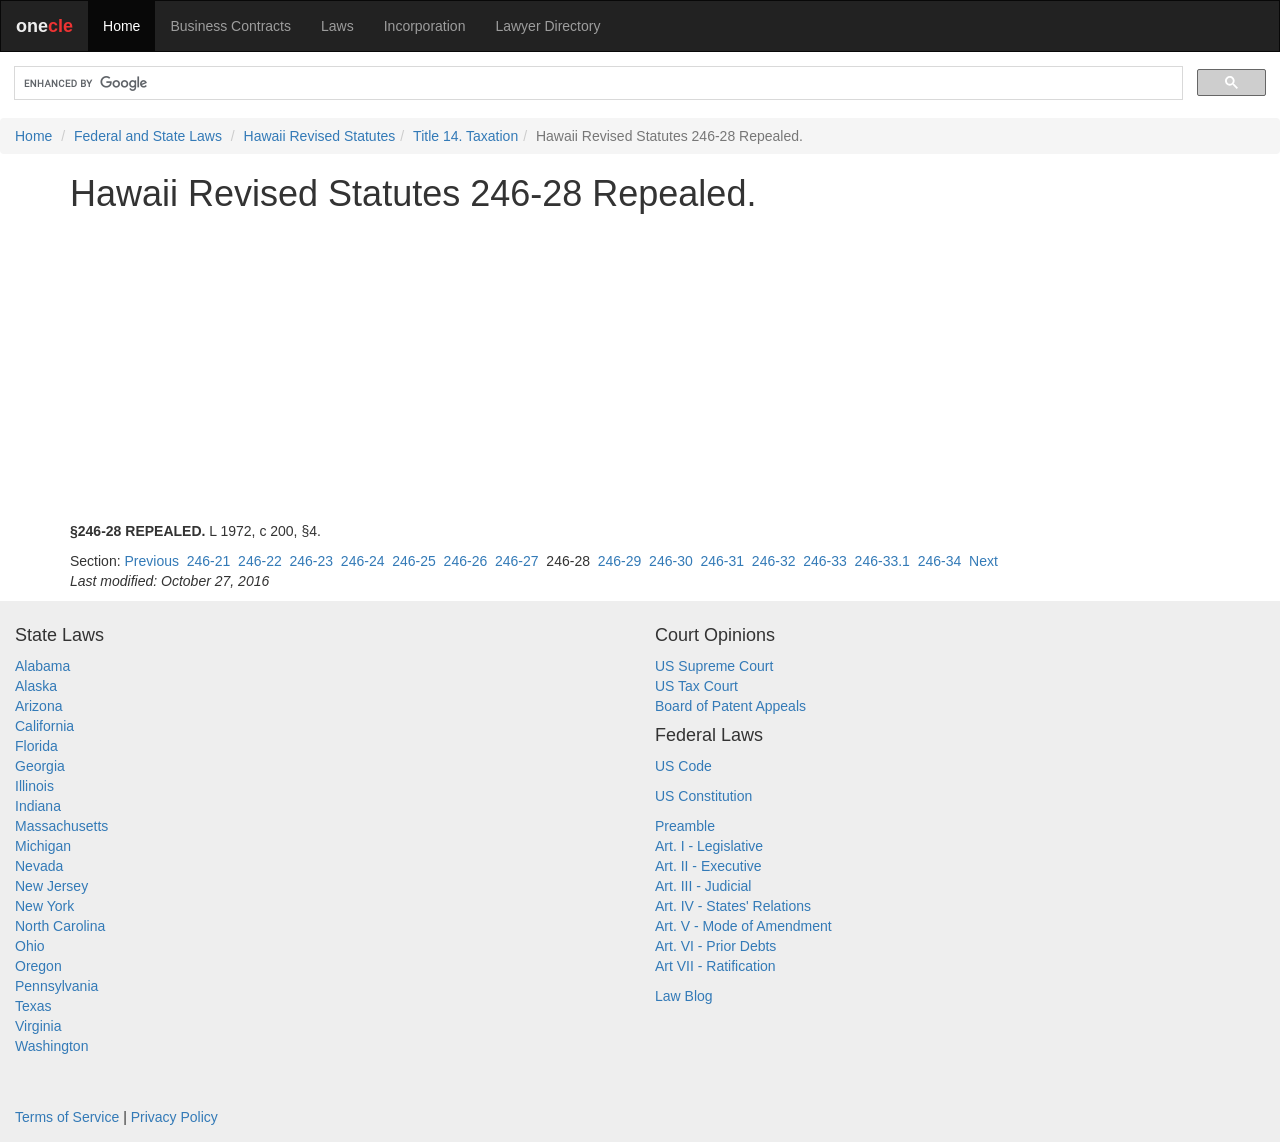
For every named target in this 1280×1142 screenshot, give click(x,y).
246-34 (940, 561)
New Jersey (51, 886)
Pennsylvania (56, 986)
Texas (33, 1006)
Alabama (42, 666)
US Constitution (703, 796)
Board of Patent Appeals (730, 706)
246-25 (414, 561)
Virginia (38, 1026)
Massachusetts (61, 826)
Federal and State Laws (148, 136)
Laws (337, 26)
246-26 (466, 561)
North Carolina (60, 926)
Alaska (36, 686)
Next (983, 561)
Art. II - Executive (708, 866)
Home (121, 26)
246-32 (774, 561)
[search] (596, 83)
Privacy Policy (174, 1117)
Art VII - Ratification (715, 966)
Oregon (38, 966)
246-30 (671, 561)
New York (44, 906)
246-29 (620, 561)
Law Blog (684, 996)
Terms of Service (67, 1117)
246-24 (363, 561)
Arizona (38, 706)
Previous (151, 561)
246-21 (209, 561)
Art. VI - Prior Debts (715, 946)
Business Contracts (230, 26)
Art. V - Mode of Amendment (743, 926)
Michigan (43, 846)
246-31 (722, 561)
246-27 (517, 561)
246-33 (825, 561)
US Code (683, 766)
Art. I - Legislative (709, 846)
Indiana (38, 806)
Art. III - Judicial (703, 886)
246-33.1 (882, 561)
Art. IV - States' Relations (733, 906)
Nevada (39, 866)
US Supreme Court (714, 666)
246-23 (311, 561)
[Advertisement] (640, 367)
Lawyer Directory (547, 26)
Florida (36, 746)
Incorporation (425, 26)
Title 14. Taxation (465, 136)
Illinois (34, 786)
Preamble (685, 826)
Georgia (40, 766)
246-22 (260, 561)
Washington (51, 1046)
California (44, 726)
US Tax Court (696, 686)
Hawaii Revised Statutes (320, 136)
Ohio (30, 946)
